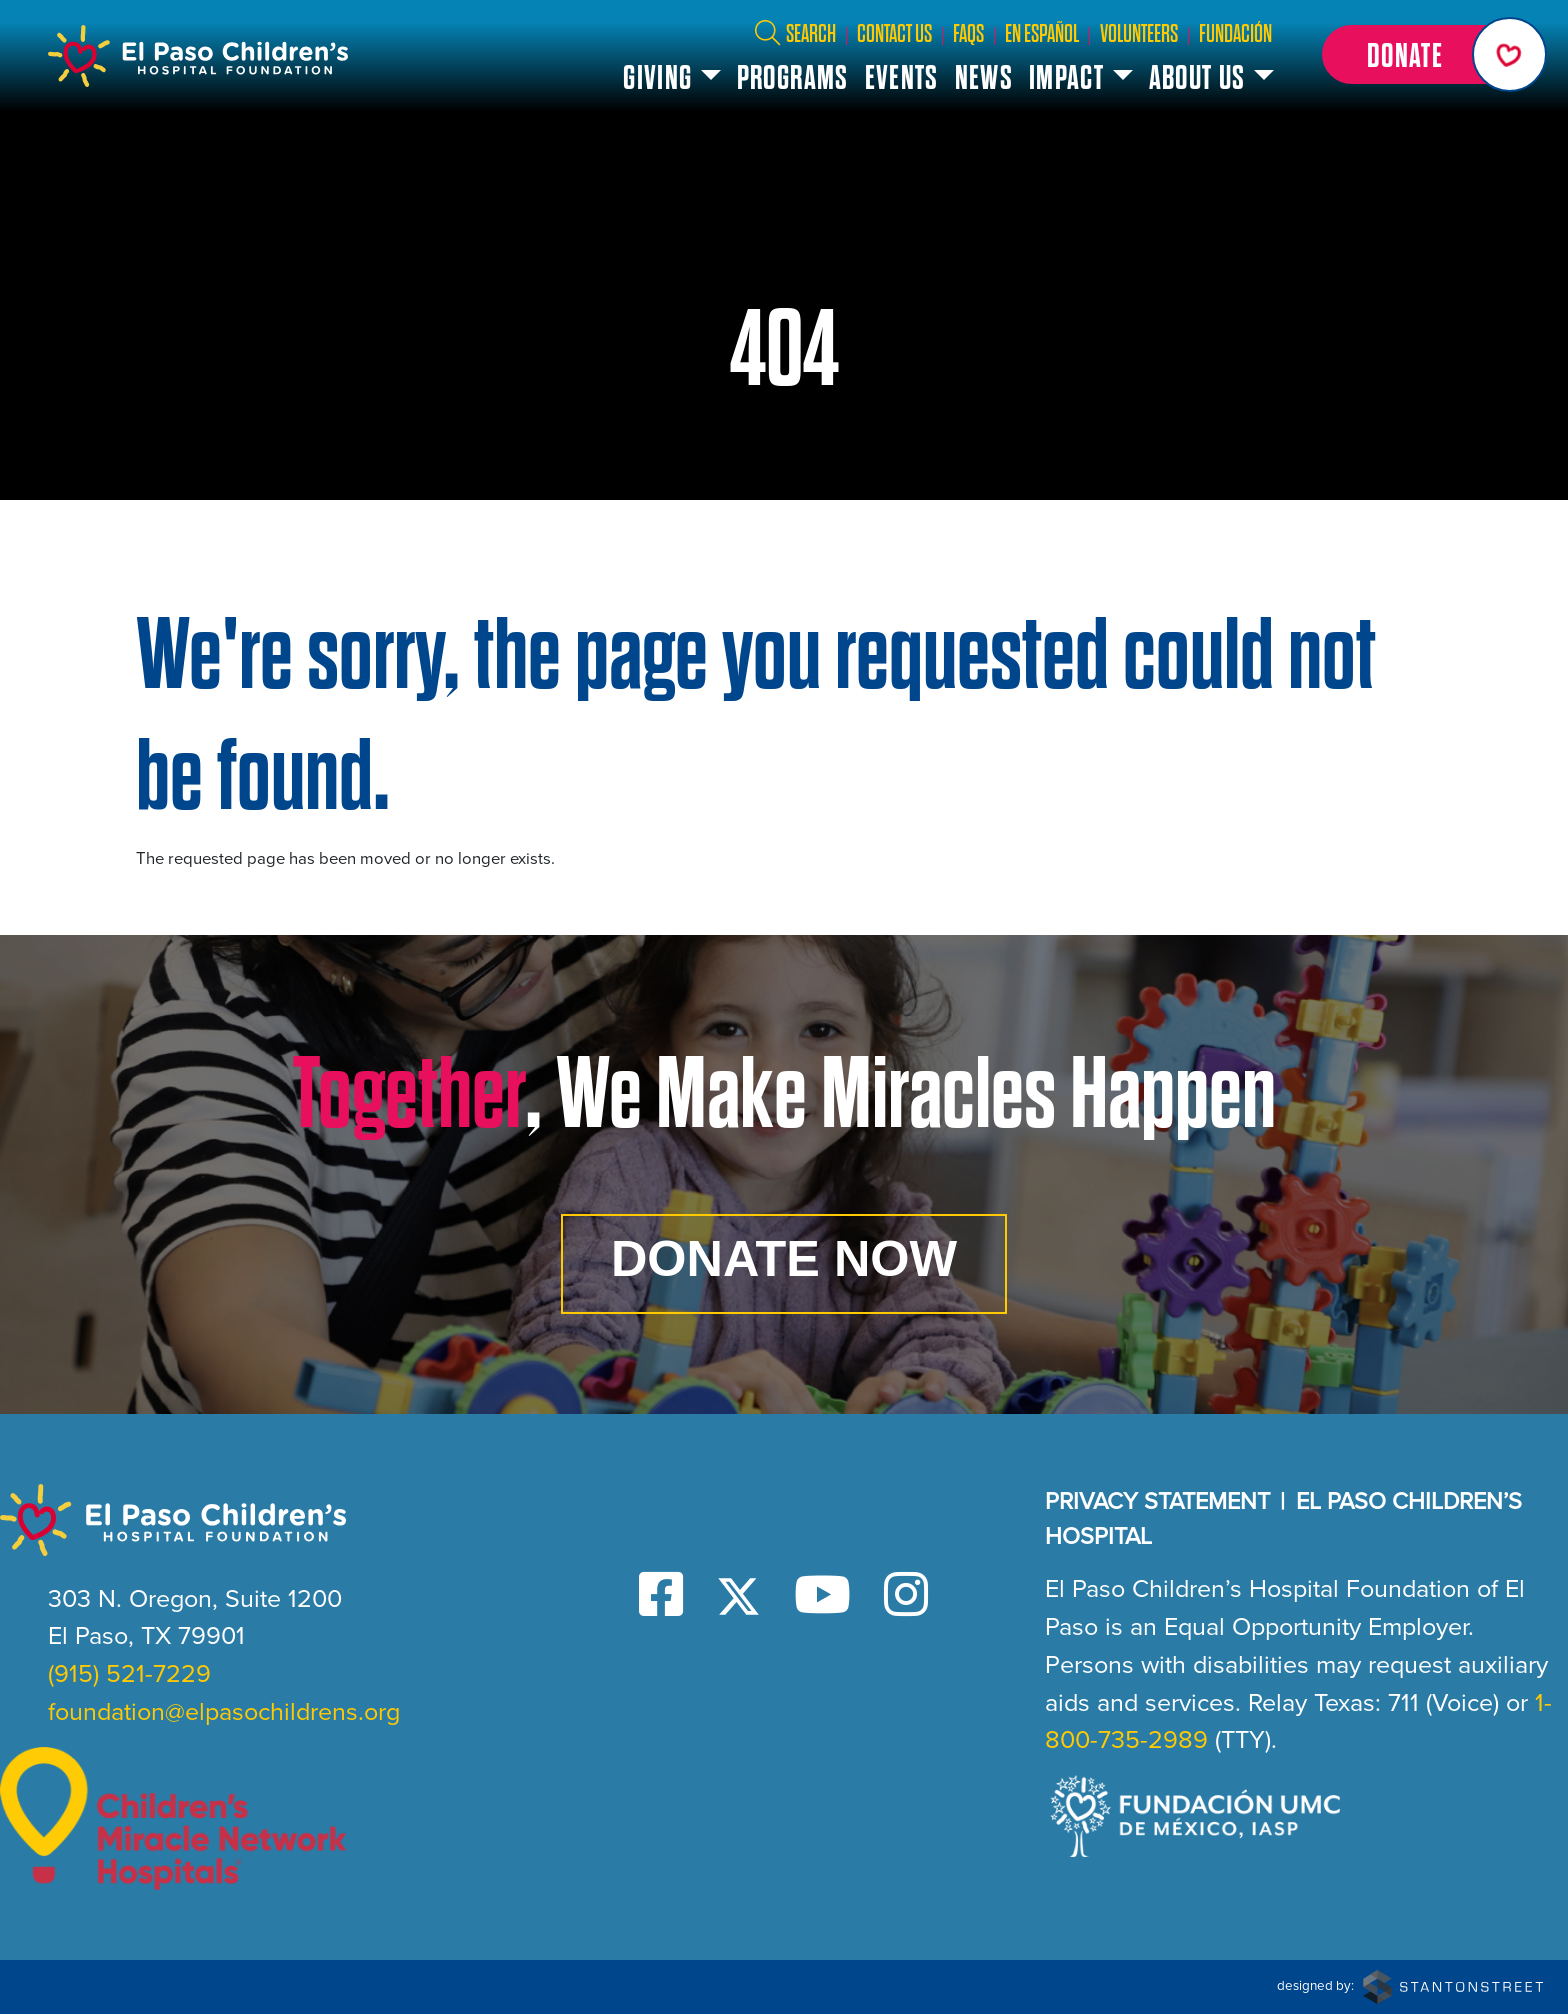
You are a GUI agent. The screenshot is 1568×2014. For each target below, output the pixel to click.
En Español (1042, 34)
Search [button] (794, 34)
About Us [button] (1197, 78)
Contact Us (894, 34)
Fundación (1235, 34)
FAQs (968, 34)
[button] (1430, 54)
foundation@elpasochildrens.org (224, 1711)
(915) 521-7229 (129, 1673)
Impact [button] (1066, 78)
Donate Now (784, 1258)
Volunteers (1139, 34)
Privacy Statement (1157, 1501)
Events (902, 78)
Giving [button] (657, 78)
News (984, 78)
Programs (793, 78)
